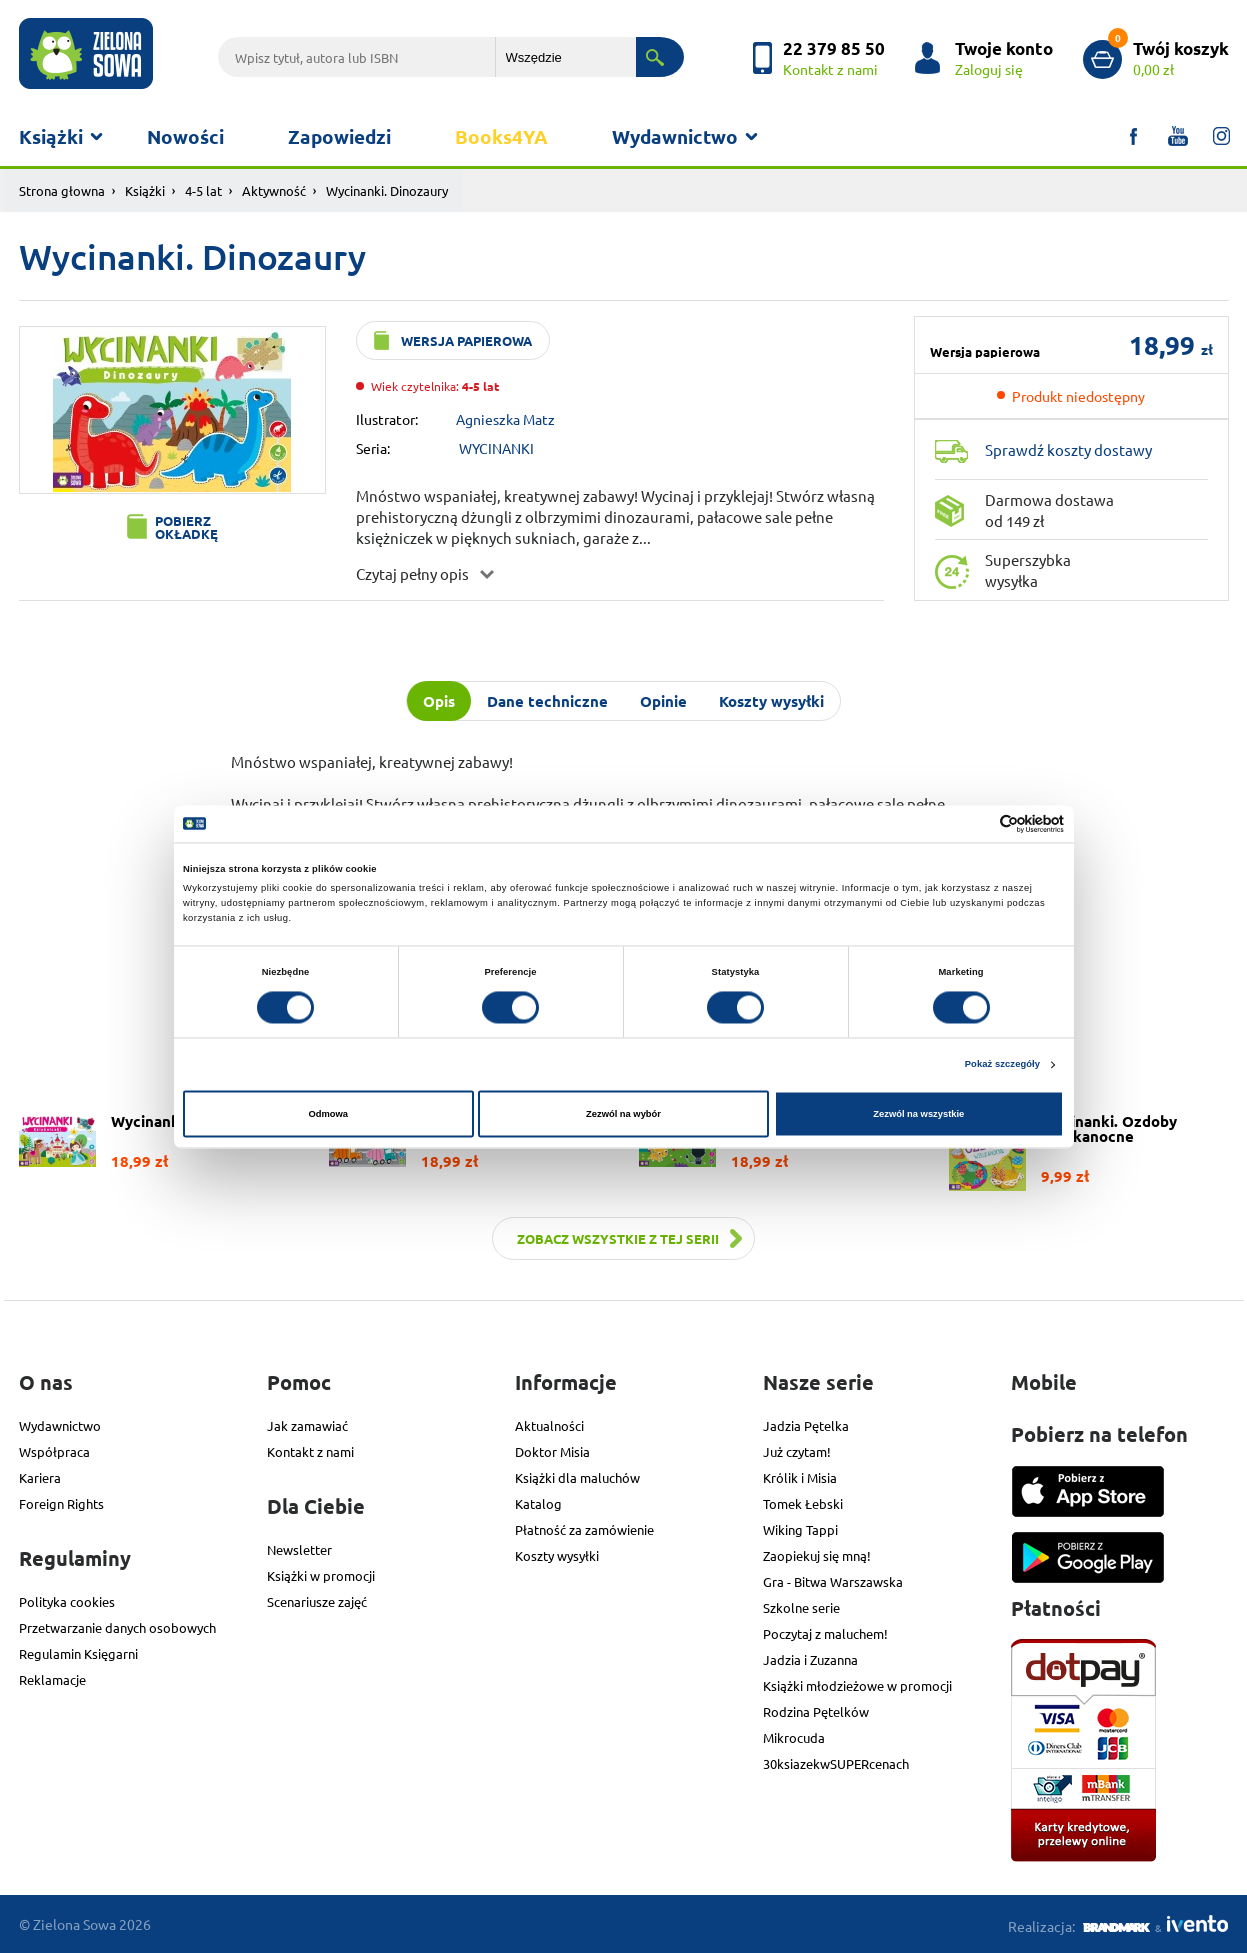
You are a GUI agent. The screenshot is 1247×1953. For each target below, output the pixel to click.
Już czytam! (797, 1451)
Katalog (538, 1503)
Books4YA (501, 136)
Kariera (40, 1477)
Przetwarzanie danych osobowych (117, 1627)
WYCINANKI (496, 448)
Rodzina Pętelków (816, 1711)
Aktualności (549, 1425)
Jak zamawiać (307, 1425)
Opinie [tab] (663, 701)
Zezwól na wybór (623, 1114)
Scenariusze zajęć (317, 1601)
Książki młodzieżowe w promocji (857, 1685)
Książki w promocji (321, 1575)
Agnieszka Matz (505, 419)
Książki (51, 136)
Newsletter (299, 1549)
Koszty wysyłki (557, 1555)
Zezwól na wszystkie (918, 1114)
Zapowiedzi (339, 136)
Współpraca (54, 1451)
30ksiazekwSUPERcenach (836, 1763)
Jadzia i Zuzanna (810, 1659)
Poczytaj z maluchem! (825, 1633)
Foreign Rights (61, 1503)
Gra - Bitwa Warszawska (833, 1581)
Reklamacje (52, 1679)
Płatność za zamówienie (584, 1529)
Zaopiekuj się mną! (817, 1555)
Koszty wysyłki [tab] (771, 701)
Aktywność (274, 190)
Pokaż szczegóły (1002, 1065)
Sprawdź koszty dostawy (1068, 449)
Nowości (185, 136)
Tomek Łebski (803, 1503)
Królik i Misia (800, 1477)
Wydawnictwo (675, 136)
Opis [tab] (439, 701)
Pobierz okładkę (186, 527)
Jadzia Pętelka (806, 1425)
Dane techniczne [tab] (547, 701)
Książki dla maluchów (577, 1477)
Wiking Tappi (800, 1529)
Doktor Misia (552, 1451)
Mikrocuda (794, 1737)
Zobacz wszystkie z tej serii (618, 1238)
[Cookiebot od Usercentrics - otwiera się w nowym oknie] (976, 823)
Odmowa (328, 1114)
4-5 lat (203, 190)
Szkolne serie (801, 1607)
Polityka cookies (67, 1601)
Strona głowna (62, 190)
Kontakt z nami (310, 1451)
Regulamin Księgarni (78, 1653)
